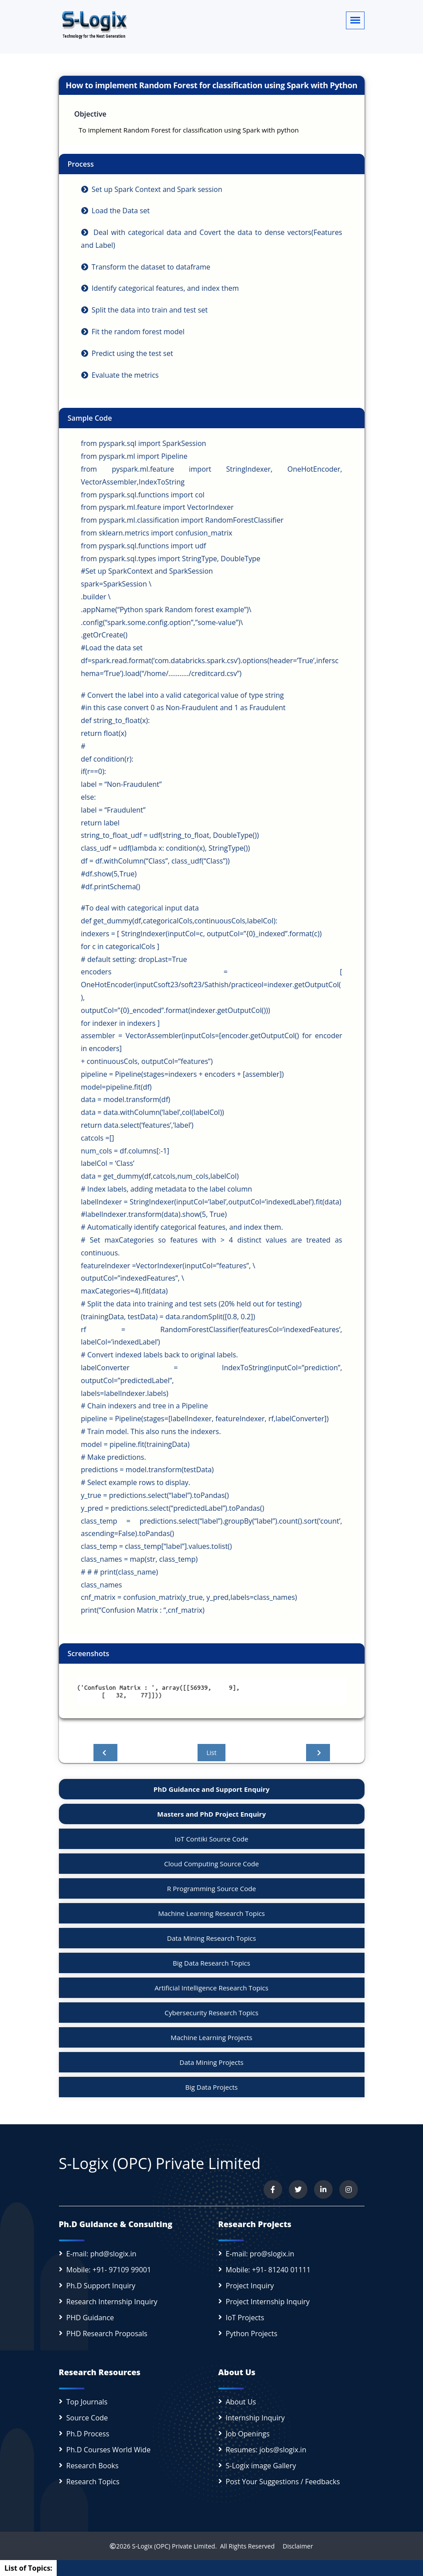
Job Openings (248, 2434)
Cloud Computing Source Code (211, 1863)
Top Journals (87, 2402)
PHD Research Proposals (106, 2333)
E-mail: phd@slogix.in (101, 2254)
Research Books (92, 2465)
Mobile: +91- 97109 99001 (108, 2270)
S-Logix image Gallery (261, 2465)
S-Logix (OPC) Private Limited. (174, 2546)
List (211, 1752)
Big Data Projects (211, 2087)
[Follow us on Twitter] (298, 2189)
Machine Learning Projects (211, 2037)
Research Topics (93, 2481)
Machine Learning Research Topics (211, 1913)
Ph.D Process (87, 2434)
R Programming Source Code (211, 1888)
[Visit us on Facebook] (273, 2189)
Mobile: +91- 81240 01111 (268, 2270)
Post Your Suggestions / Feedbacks (283, 2481)
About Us (241, 2402)
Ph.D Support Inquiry (101, 2286)
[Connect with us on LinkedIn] (323, 2189)
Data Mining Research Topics (211, 1938)
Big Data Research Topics (211, 1962)
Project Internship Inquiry (268, 2301)
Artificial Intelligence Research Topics (211, 1987)
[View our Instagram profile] (348, 2189)
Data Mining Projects (211, 2062)
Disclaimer (294, 2546)
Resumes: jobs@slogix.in (266, 2450)
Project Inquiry (250, 2286)
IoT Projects (245, 2317)
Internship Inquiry (255, 2418)
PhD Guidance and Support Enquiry (212, 1789)
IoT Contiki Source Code (211, 1838)
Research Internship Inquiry (112, 2301)
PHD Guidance (90, 2317)
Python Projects (252, 2333)
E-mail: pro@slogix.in (260, 2254)
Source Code (87, 2418)
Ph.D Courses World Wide (108, 2450)
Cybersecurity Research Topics (212, 2012)
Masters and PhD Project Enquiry (211, 1814)
